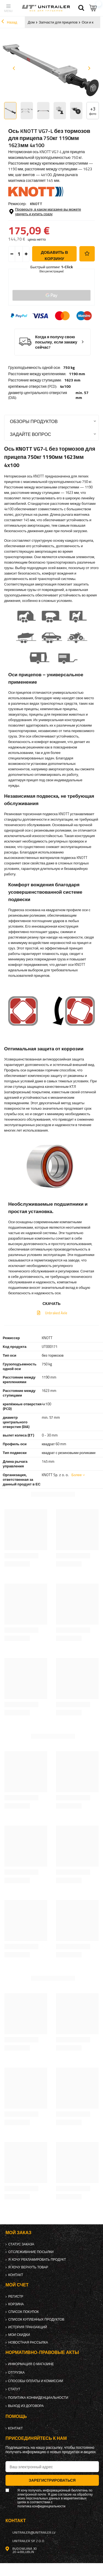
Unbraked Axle (55, 1313)
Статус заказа (21, 2244)
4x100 (65, 386)
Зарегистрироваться (52, 2480)
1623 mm (72, 380)
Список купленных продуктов (36, 2319)
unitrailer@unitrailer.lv (33, 2532)
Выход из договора (26, 2406)
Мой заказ (18, 2233)
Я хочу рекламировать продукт (37, 2259)
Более (76, 1475)
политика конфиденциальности (38, 2397)
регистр (15, 2296)
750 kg (69, 367)
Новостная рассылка (28, 2342)
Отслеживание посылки (31, 2252)
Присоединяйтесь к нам (36, 2438)
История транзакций (27, 2327)
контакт (15, 2275)
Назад (9, 22)
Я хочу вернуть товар (28, 2267)
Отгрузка (16, 2372)
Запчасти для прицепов (58, 22)
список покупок (23, 2311)
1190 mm (77, 373)
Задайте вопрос (30, 434)
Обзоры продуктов (34, 421)
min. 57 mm (82, 395)
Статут (14, 2389)
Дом (31, 22)
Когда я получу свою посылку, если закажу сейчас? (56, 342)
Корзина (16, 2304)
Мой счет (17, 2285)
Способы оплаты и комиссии (35, 2381)
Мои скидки (19, 2334)
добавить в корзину (54, 255)
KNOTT (36, 203)
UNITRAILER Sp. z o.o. (28, 2541)
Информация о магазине (31, 2364)
